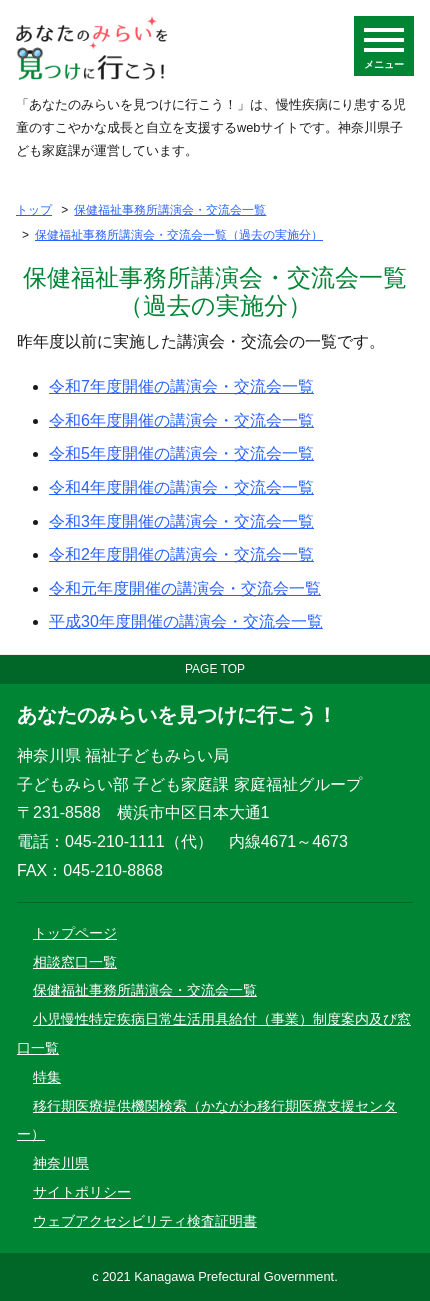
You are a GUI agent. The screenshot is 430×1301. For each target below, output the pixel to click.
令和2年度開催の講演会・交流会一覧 (181, 554)
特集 (47, 1077)
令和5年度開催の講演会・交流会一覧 (181, 453)
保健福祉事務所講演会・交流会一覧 (170, 210)
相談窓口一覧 (75, 962)
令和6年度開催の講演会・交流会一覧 (181, 420)
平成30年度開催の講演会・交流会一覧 (186, 621)
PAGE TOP (215, 669)
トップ (34, 210)
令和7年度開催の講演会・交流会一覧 (181, 386)
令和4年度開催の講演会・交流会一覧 (181, 487)
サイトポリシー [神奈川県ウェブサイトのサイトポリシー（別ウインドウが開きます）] (82, 1192)
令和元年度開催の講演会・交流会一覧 (185, 588)
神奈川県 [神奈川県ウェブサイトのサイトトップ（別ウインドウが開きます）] (61, 1163)
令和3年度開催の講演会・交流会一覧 (181, 521)
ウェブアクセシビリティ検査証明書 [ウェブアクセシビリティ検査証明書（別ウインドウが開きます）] (145, 1221)
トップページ (75, 933)
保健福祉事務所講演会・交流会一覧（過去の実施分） (179, 235)
